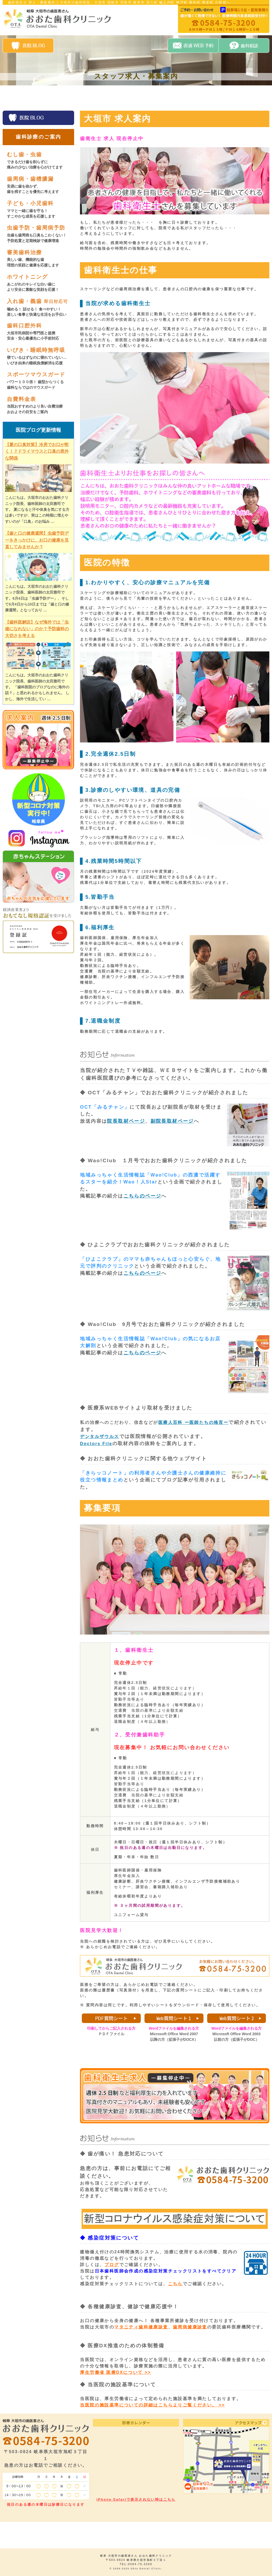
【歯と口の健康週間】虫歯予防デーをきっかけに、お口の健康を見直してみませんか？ (37, 540)
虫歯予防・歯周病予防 (40, 233)
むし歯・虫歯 (40, 160)
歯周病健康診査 (190, 2327)
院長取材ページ (126, 1121)
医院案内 (43, 97)
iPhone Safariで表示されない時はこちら (136, 2499)
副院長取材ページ (172, 1121)
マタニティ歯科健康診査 (141, 2327)
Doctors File (96, 1443)
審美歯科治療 (40, 258)
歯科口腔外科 (40, 331)
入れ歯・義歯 (40, 307)
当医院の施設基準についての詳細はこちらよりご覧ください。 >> (152, 2405)
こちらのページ (143, 1196)
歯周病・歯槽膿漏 (40, 185)
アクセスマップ (245, 97)
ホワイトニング (40, 283)
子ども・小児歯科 (40, 209)
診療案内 (111, 97)
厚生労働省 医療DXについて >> (115, 2372)
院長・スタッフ (77, 97)
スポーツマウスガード (40, 380)
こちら (175, 2283)
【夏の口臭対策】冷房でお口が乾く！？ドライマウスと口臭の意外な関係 (37, 451)
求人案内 (211, 97)
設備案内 (144, 97)
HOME (15, 97)
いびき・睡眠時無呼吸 (40, 356)
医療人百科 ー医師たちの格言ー (193, 1422)
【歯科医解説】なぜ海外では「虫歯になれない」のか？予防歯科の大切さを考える (37, 629)
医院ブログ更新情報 (38, 430)
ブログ (111, 2264)
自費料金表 (178, 97)
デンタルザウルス (99, 1436)
